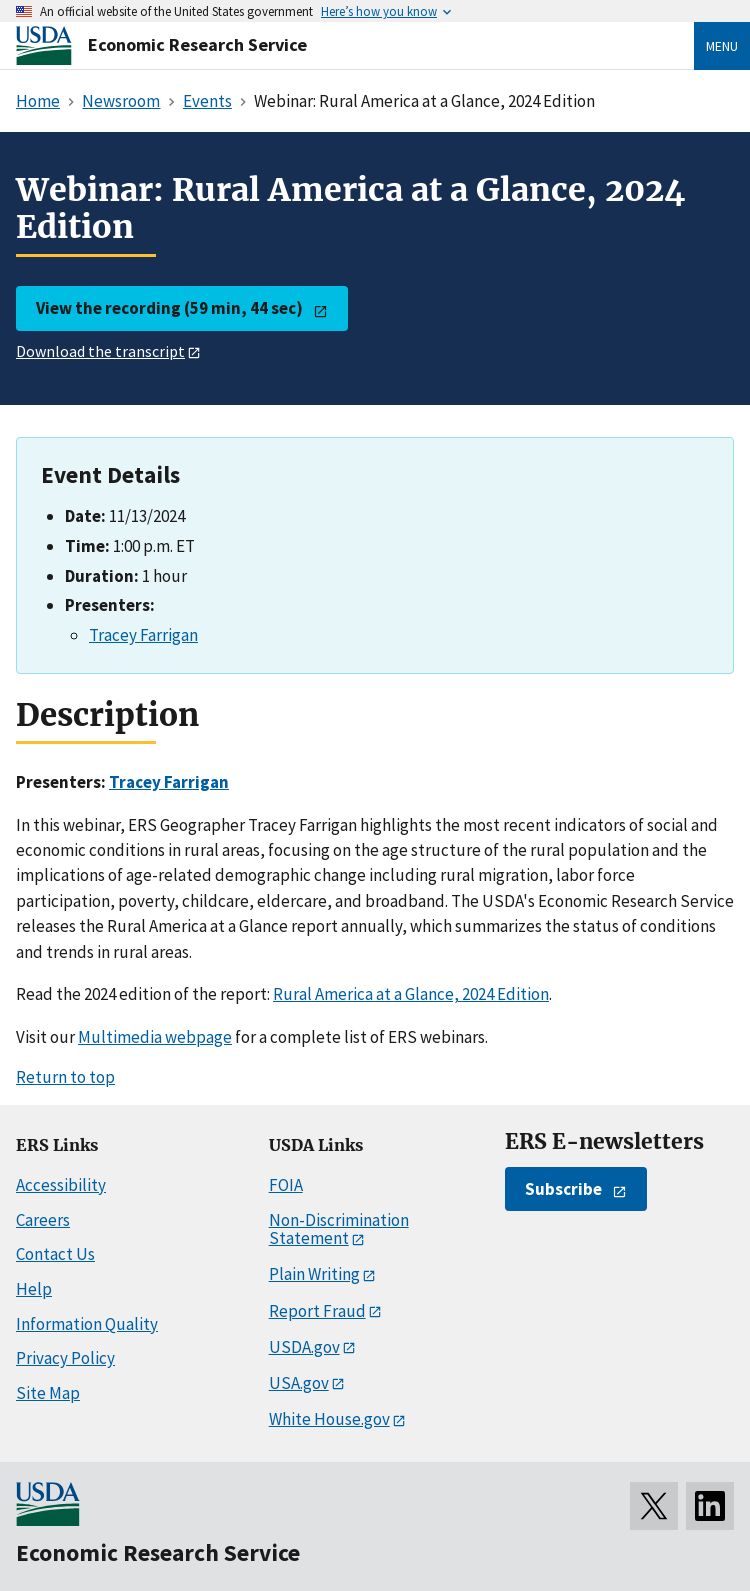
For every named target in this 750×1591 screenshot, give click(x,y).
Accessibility (61, 1185)
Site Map (48, 1393)
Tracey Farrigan (143, 635)
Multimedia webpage (155, 1037)
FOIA (286, 1185)
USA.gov (299, 1383)
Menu (722, 46)
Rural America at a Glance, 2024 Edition (411, 994)
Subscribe (563, 1189)
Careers (43, 1220)
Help (34, 1289)
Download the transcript (100, 351)
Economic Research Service (197, 44)
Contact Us (55, 1254)
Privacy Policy (65, 1358)
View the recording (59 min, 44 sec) (169, 308)
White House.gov (329, 1419)
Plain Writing (314, 1274)
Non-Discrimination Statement (339, 1229)
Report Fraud (317, 1311)
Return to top (65, 1077)
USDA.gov (304, 1347)
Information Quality (87, 1324)
